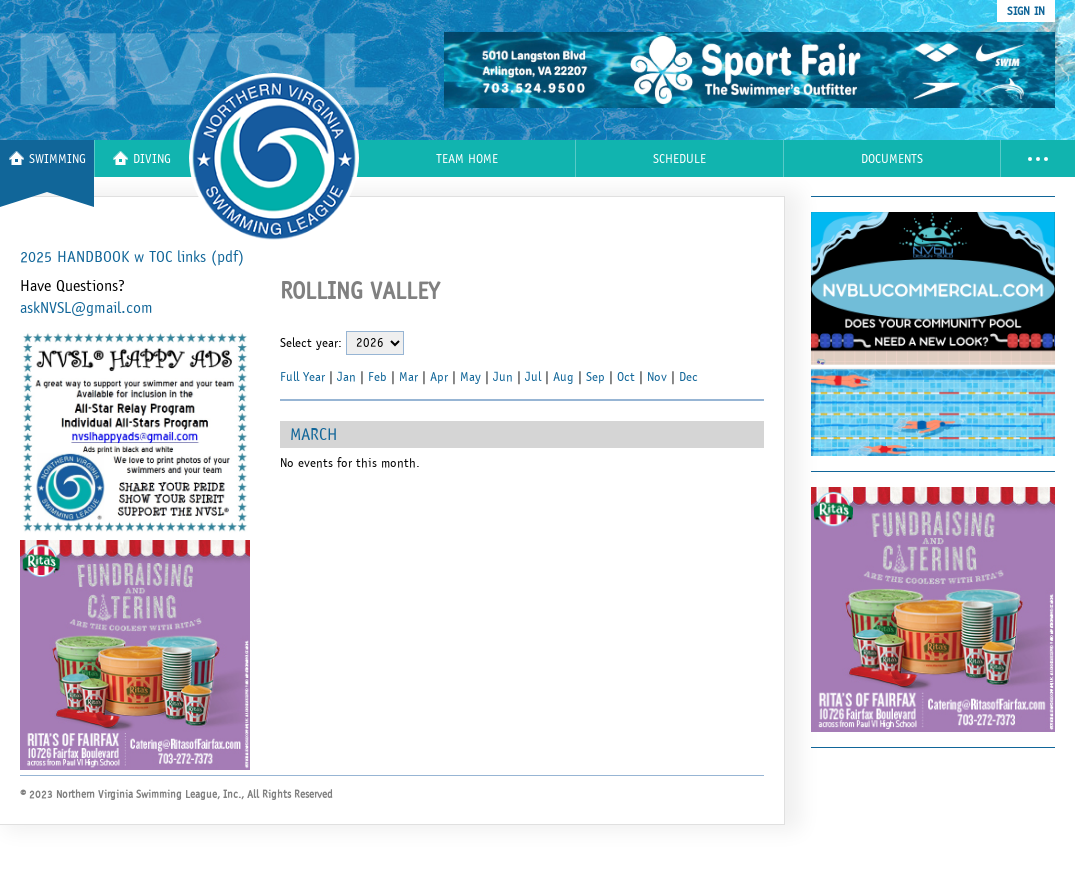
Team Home (467, 159)
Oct (626, 377)
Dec (688, 377)
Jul (533, 377)
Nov (657, 377)
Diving (142, 158)
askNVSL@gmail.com (86, 308)
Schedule (679, 159)
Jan (346, 377)
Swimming (47, 158)
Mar (408, 377)
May (470, 377)
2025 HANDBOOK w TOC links (132, 257)
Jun (503, 377)
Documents (892, 159)
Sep (595, 377)
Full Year (302, 377)
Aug (563, 377)
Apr (439, 377)
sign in (1026, 11)
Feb (377, 377)
